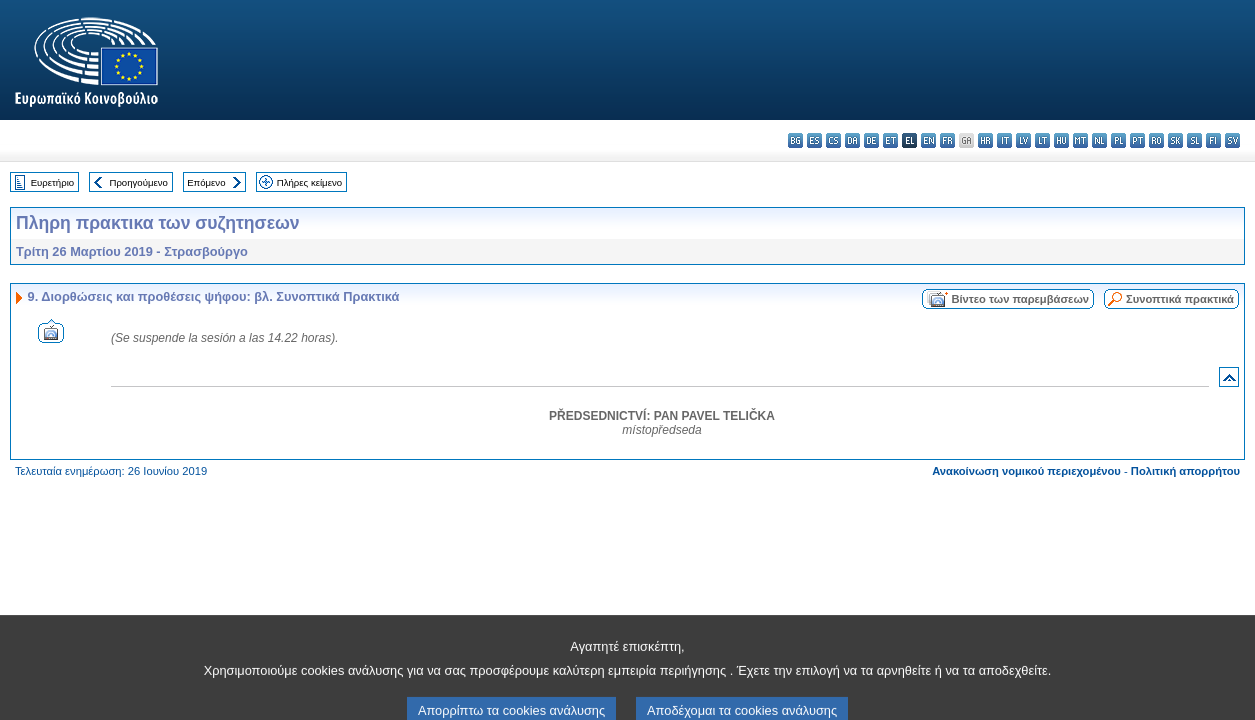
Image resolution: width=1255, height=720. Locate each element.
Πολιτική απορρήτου (1185, 471)
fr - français (947, 140)
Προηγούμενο (138, 182)
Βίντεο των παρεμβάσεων (1020, 299)
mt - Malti (1080, 140)
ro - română (1156, 140)
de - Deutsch (871, 140)
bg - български (795, 140)
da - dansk (852, 140)
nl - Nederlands (1099, 140)
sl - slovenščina (1194, 140)
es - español (814, 140)
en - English (928, 140)
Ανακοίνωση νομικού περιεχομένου (1026, 471)
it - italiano (1004, 140)
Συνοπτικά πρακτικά (1180, 299)
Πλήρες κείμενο (309, 182)
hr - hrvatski (985, 140)
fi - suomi (1213, 140)
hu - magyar (1061, 140)
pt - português (1137, 140)
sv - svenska (1232, 140)
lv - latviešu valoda (1023, 140)
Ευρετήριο (52, 182)
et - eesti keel (890, 140)
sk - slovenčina (1175, 140)
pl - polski (1118, 140)
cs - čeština (833, 140)
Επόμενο (206, 182)
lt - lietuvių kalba (1042, 140)
